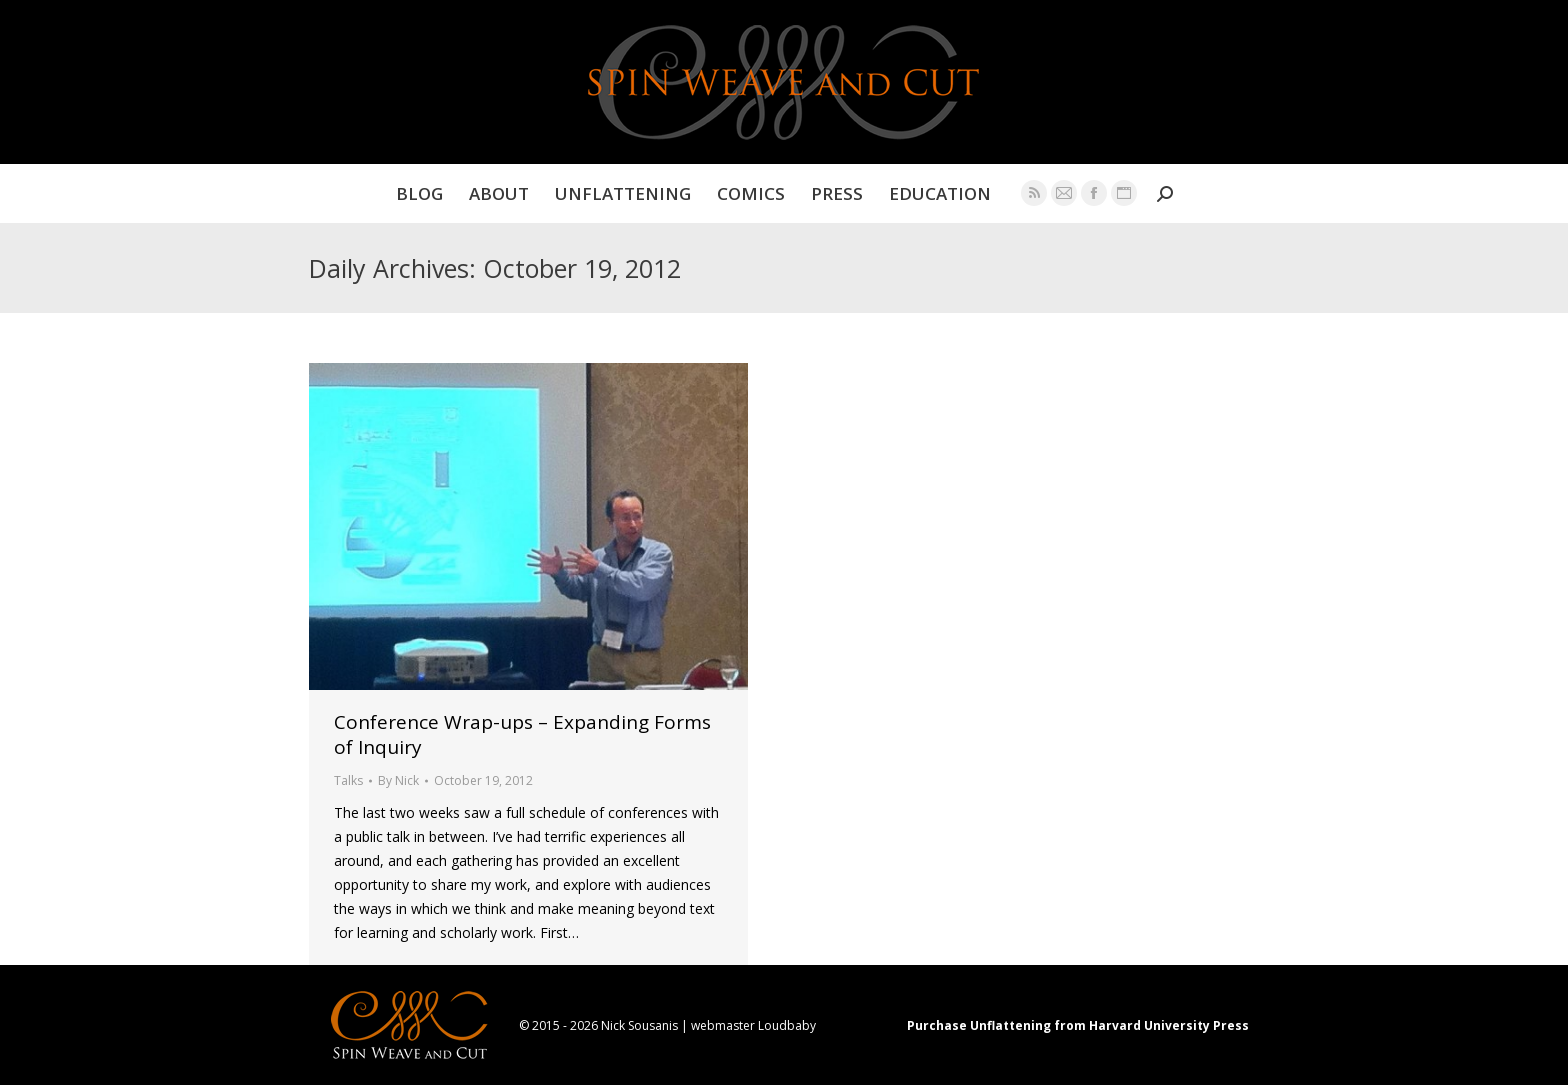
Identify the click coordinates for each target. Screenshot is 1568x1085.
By (398, 780)
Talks (348, 780)
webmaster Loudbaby (753, 1025)
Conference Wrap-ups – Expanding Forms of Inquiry (522, 734)
